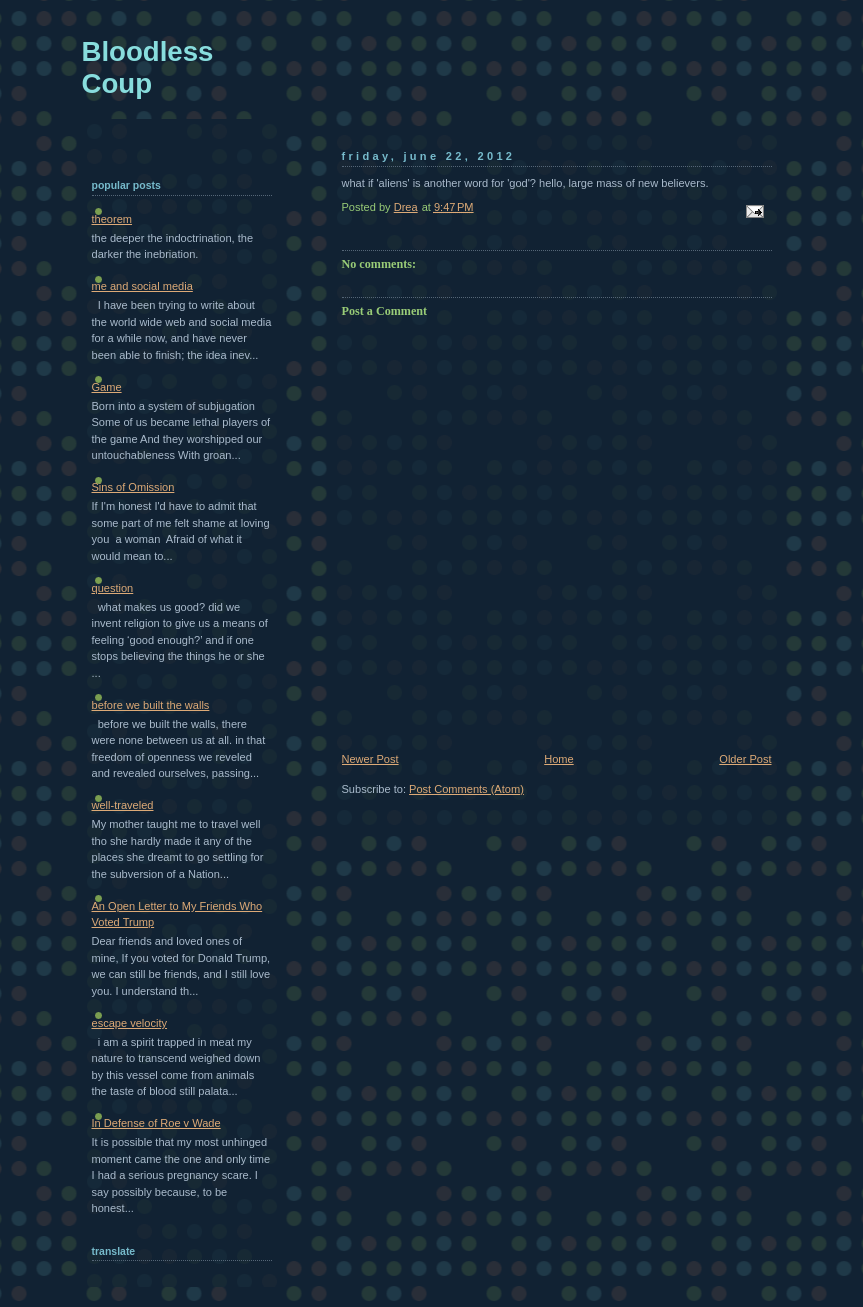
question (113, 588)
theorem (112, 219)
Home (558, 759)
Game (107, 387)
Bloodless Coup (148, 67)
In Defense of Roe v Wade (156, 1123)
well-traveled (123, 805)
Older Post (745, 759)
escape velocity (130, 1023)
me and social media (142, 286)
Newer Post (370, 759)
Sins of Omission (133, 487)
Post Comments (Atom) (466, 789)
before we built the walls (151, 705)
